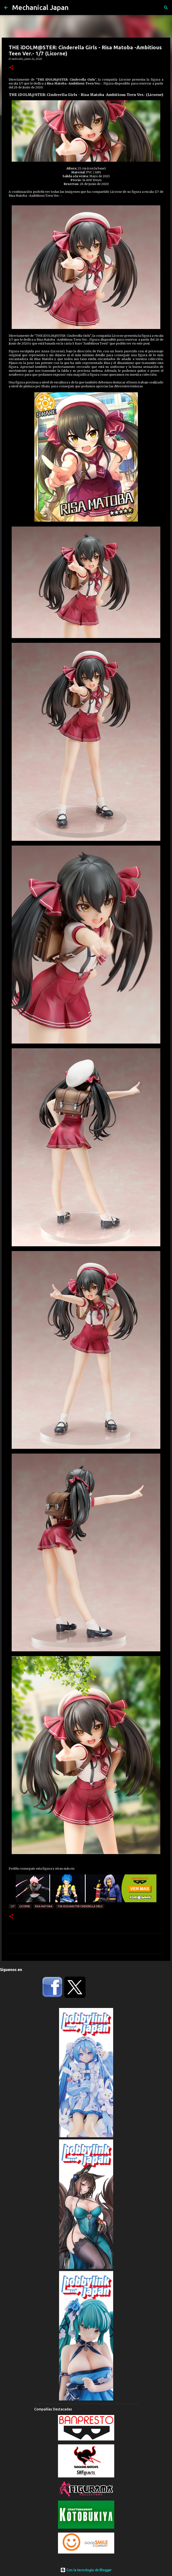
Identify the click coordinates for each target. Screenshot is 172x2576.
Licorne (24, 1906)
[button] (11, 68)
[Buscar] (166, 7)
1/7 (12, 1906)
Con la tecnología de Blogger (86, 2570)
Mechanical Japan (40, 7)
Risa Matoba (43, 1906)
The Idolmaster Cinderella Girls (80, 1906)
